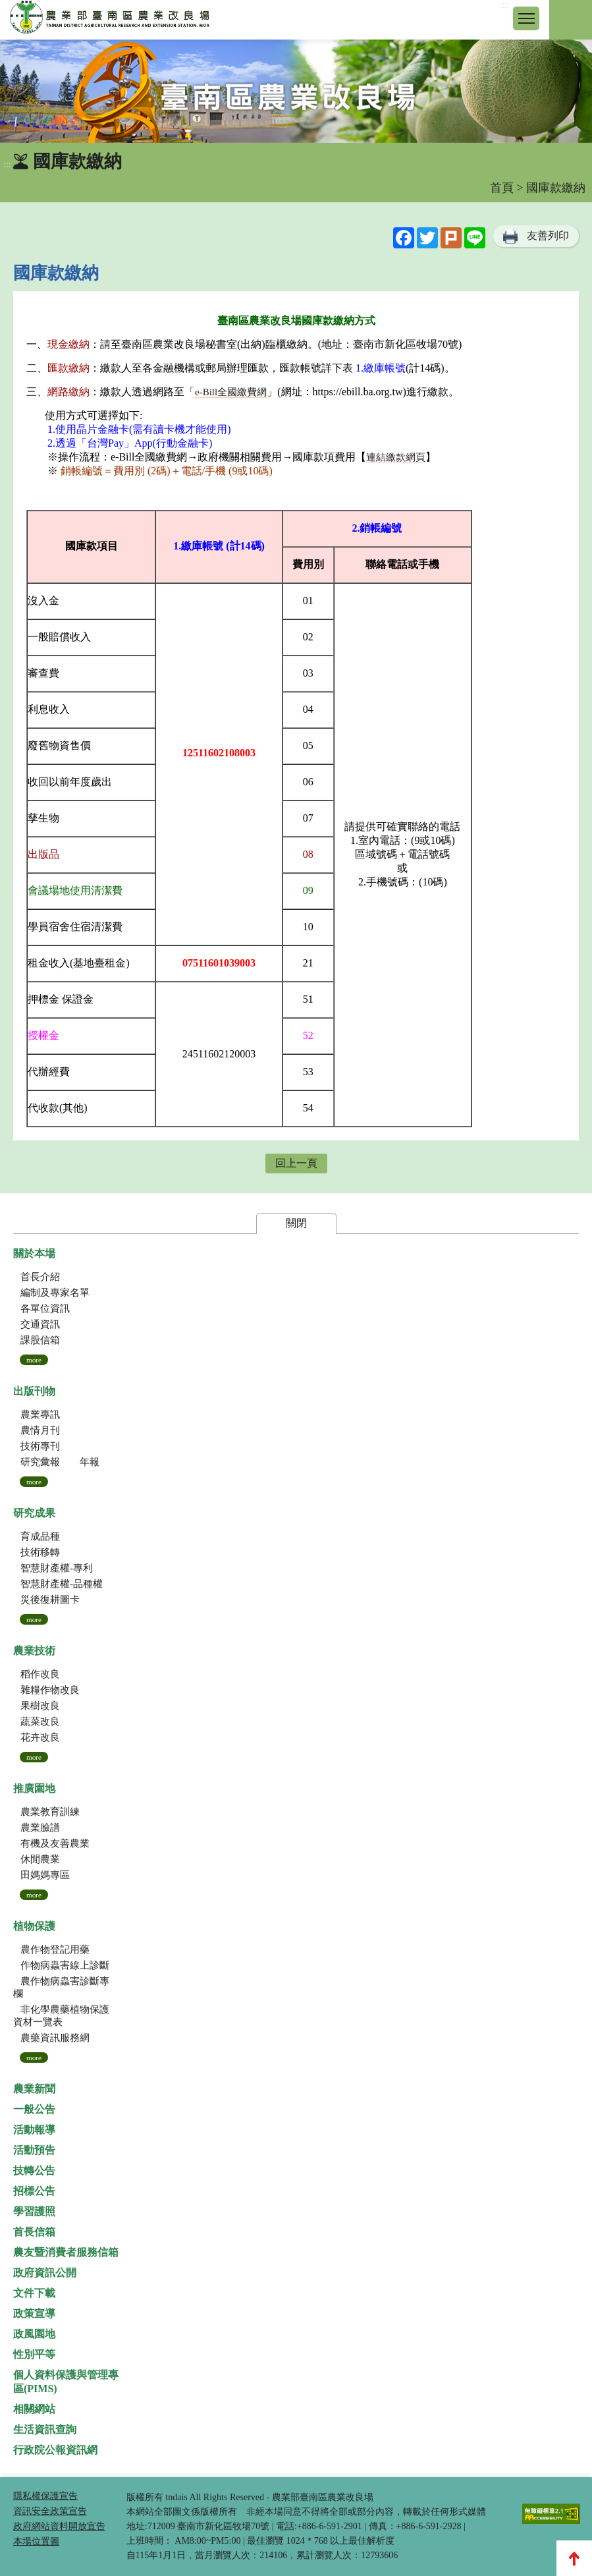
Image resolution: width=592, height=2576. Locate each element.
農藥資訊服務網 (55, 2037)
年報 (89, 1462)
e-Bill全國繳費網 (231, 392)
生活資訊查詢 (44, 2429)
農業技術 (34, 1650)
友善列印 (548, 235)
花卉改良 (40, 1737)
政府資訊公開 (44, 2272)
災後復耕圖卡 (50, 1599)
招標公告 (34, 2191)
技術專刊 (40, 1446)
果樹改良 (40, 1705)
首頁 (502, 187)
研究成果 (34, 1513)
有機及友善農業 (55, 1843)
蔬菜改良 (40, 1721)
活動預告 (34, 2150)
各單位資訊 (45, 1308)
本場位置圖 (36, 2541)
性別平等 (34, 2354)
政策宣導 (34, 2313)
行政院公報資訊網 (55, 2449)
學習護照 (34, 2211)
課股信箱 (40, 1340)
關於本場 (34, 1253)
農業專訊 (40, 1414)
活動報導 (34, 2129)
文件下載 (34, 2293)
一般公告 (34, 2109)
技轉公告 (34, 2170)
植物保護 (34, 1926)
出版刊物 (34, 1391)
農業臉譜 (40, 1827)
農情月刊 (40, 1430)
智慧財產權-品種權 (61, 1584)
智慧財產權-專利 (56, 1568)
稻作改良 (40, 1674)
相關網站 (34, 2409)
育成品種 (40, 1536)
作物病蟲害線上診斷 (64, 1965)
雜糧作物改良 (50, 1690)
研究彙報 (40, 1462)
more (33, 1360)
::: (506, 5)
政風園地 (34, 2333)
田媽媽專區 (45, 1875)
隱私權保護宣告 (45, 2496)
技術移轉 (40, 1552)
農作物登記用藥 (55, 1949)
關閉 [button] (296, 1223)
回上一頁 (296, 1163)
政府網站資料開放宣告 (59, 2526)
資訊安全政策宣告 (50, 2511)
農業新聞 (34, 2088)
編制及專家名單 (55, 1292)
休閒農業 (40, 1859)
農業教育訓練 (50, 1811)
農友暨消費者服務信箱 (66, 2252)
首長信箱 (34, 2231)
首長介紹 (40, 1277)
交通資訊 (40, 1324)
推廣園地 (34, 1788)
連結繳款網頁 (395, 457)
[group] (296, 91)
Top (574, 2558)
